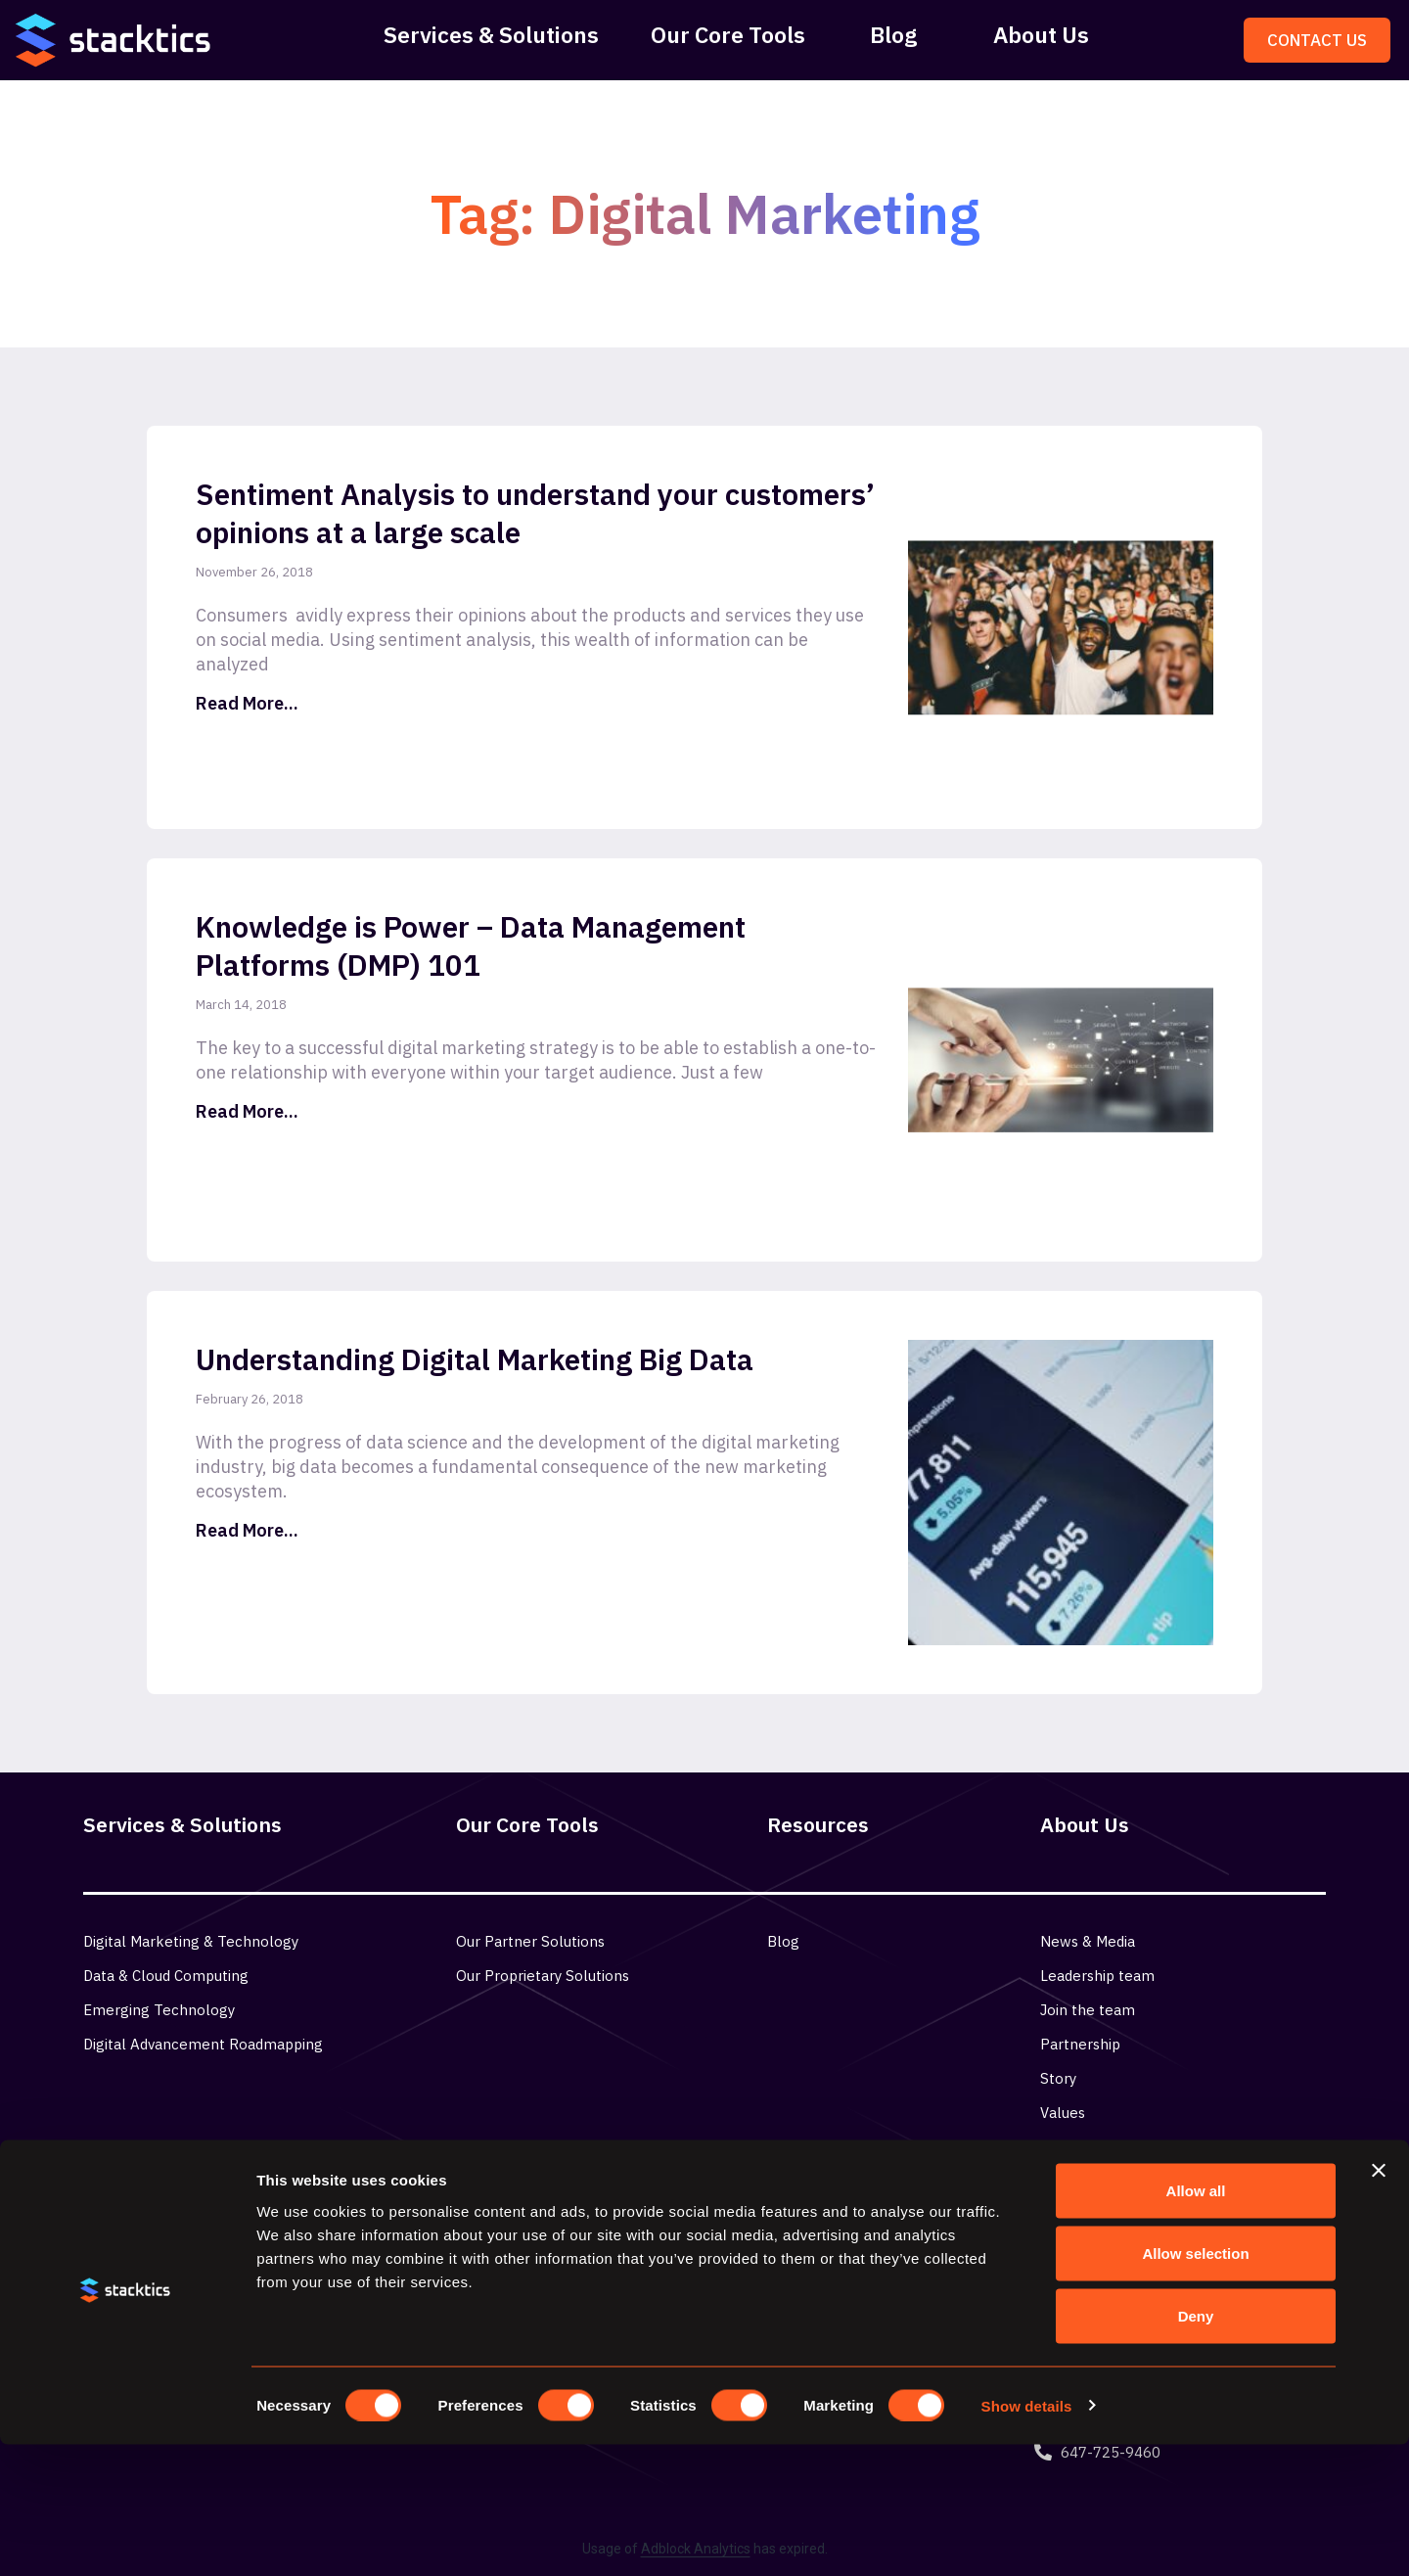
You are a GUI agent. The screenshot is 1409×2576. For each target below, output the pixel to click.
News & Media (1087, 1941)
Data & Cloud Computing (166, 1975)
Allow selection (1195, 2384)
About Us (1041, 34)
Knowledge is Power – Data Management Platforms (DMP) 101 (471, 945)
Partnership (1080, 2044)
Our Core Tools (728, 34)
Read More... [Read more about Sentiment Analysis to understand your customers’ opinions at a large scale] (247, 703)
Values (1062, 2112)
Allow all (1196, 2322)
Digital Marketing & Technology (190, 1941)
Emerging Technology (159, 2010)
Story (1058, 2078)
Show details (1026, 2537)
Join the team (1087, 2010)
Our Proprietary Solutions (542, 1975)
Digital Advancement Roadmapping (203, 2044)
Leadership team (1097, 1975)
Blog (893, 34)
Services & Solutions (491, 34)
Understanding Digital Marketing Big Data (474, 1359)
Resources (818, 1824)
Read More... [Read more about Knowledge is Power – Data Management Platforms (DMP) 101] (247, 1111)
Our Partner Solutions (530, 1941)
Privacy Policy (1086, 2147)
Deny (1196, 2447)
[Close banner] (1379, 2302)
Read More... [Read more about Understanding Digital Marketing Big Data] (247, 1530)
